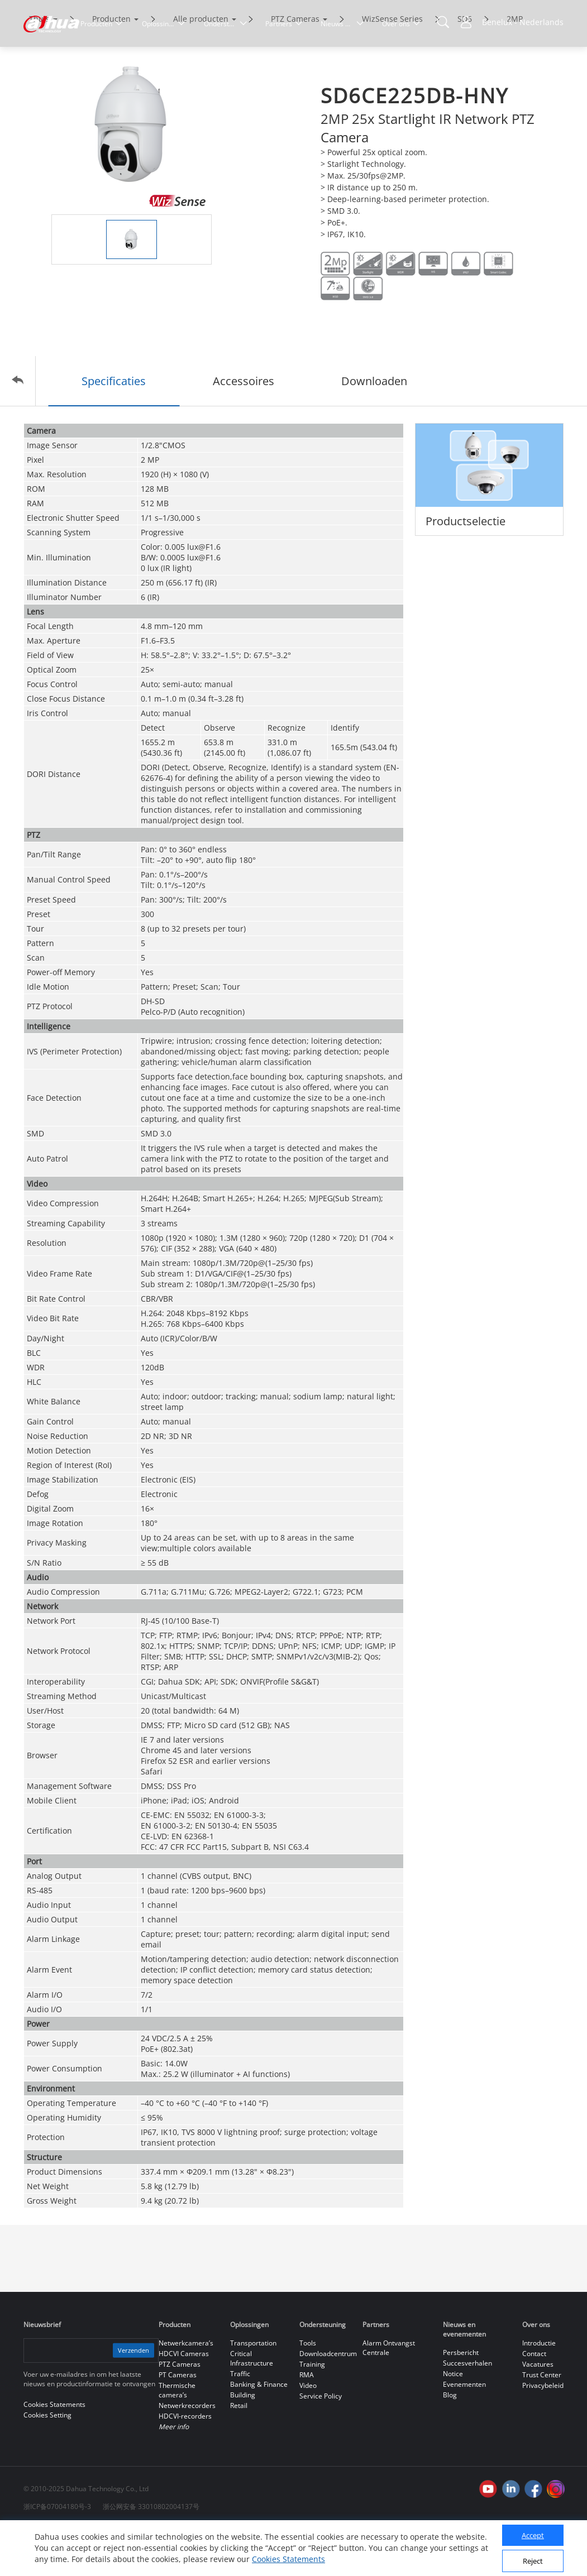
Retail (238, 2452)
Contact (534, 2400)
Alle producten (200, 65)
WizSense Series (392, 65)
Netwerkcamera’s (186, 2390)
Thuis (39, 65)
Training (312, 2411)
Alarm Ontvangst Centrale (388, 2394)
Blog (450, 2442)
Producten (111, 65)
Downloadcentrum (328, 2400)
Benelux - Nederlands (523, 22)
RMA (306, 2421)
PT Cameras (178, 2421)
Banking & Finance (259, 2431)
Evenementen (464, 2431)
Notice (453, 2420)
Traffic (240, 2420)
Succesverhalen (467, 2410)
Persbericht (461, 2399)
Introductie (539, 2390)
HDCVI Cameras (184, 2400)
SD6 (464, 65)
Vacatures (537, 2411)
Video (308, 2432)
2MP (515, 65)
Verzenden (132, 2397)
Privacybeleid (543, 2432)
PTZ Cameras (295, 65)
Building (242, 2442)
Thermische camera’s (177, 2437)
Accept (533, 2535)
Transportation (253, 2390)
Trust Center (541, 2421)
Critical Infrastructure (251, 2405)
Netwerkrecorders (187, 2452)
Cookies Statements (288, 2559)
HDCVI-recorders (185, 2463)
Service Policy (320, 2443)
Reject (533, 2561)
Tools (307, 2390)
